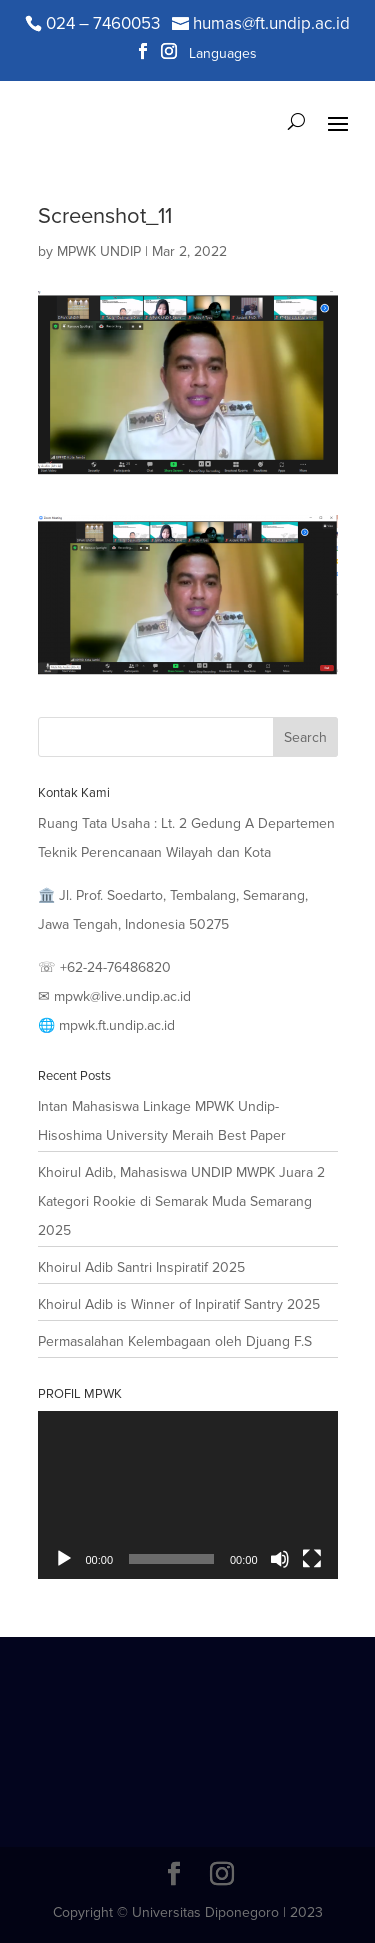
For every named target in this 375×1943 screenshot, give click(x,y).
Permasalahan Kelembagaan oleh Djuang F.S (175, 1341)
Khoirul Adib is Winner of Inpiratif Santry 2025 (179, 1304)
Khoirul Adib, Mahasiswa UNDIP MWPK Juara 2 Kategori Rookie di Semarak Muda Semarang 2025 (181, 1201)
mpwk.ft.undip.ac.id (117, 1025)
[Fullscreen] (312, 1559)
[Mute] (280, 1559)
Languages (223, 54)
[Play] (64, 1559)
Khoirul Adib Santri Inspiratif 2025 (141, 1267)
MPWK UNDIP (99, 251)
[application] (188, 1495)
